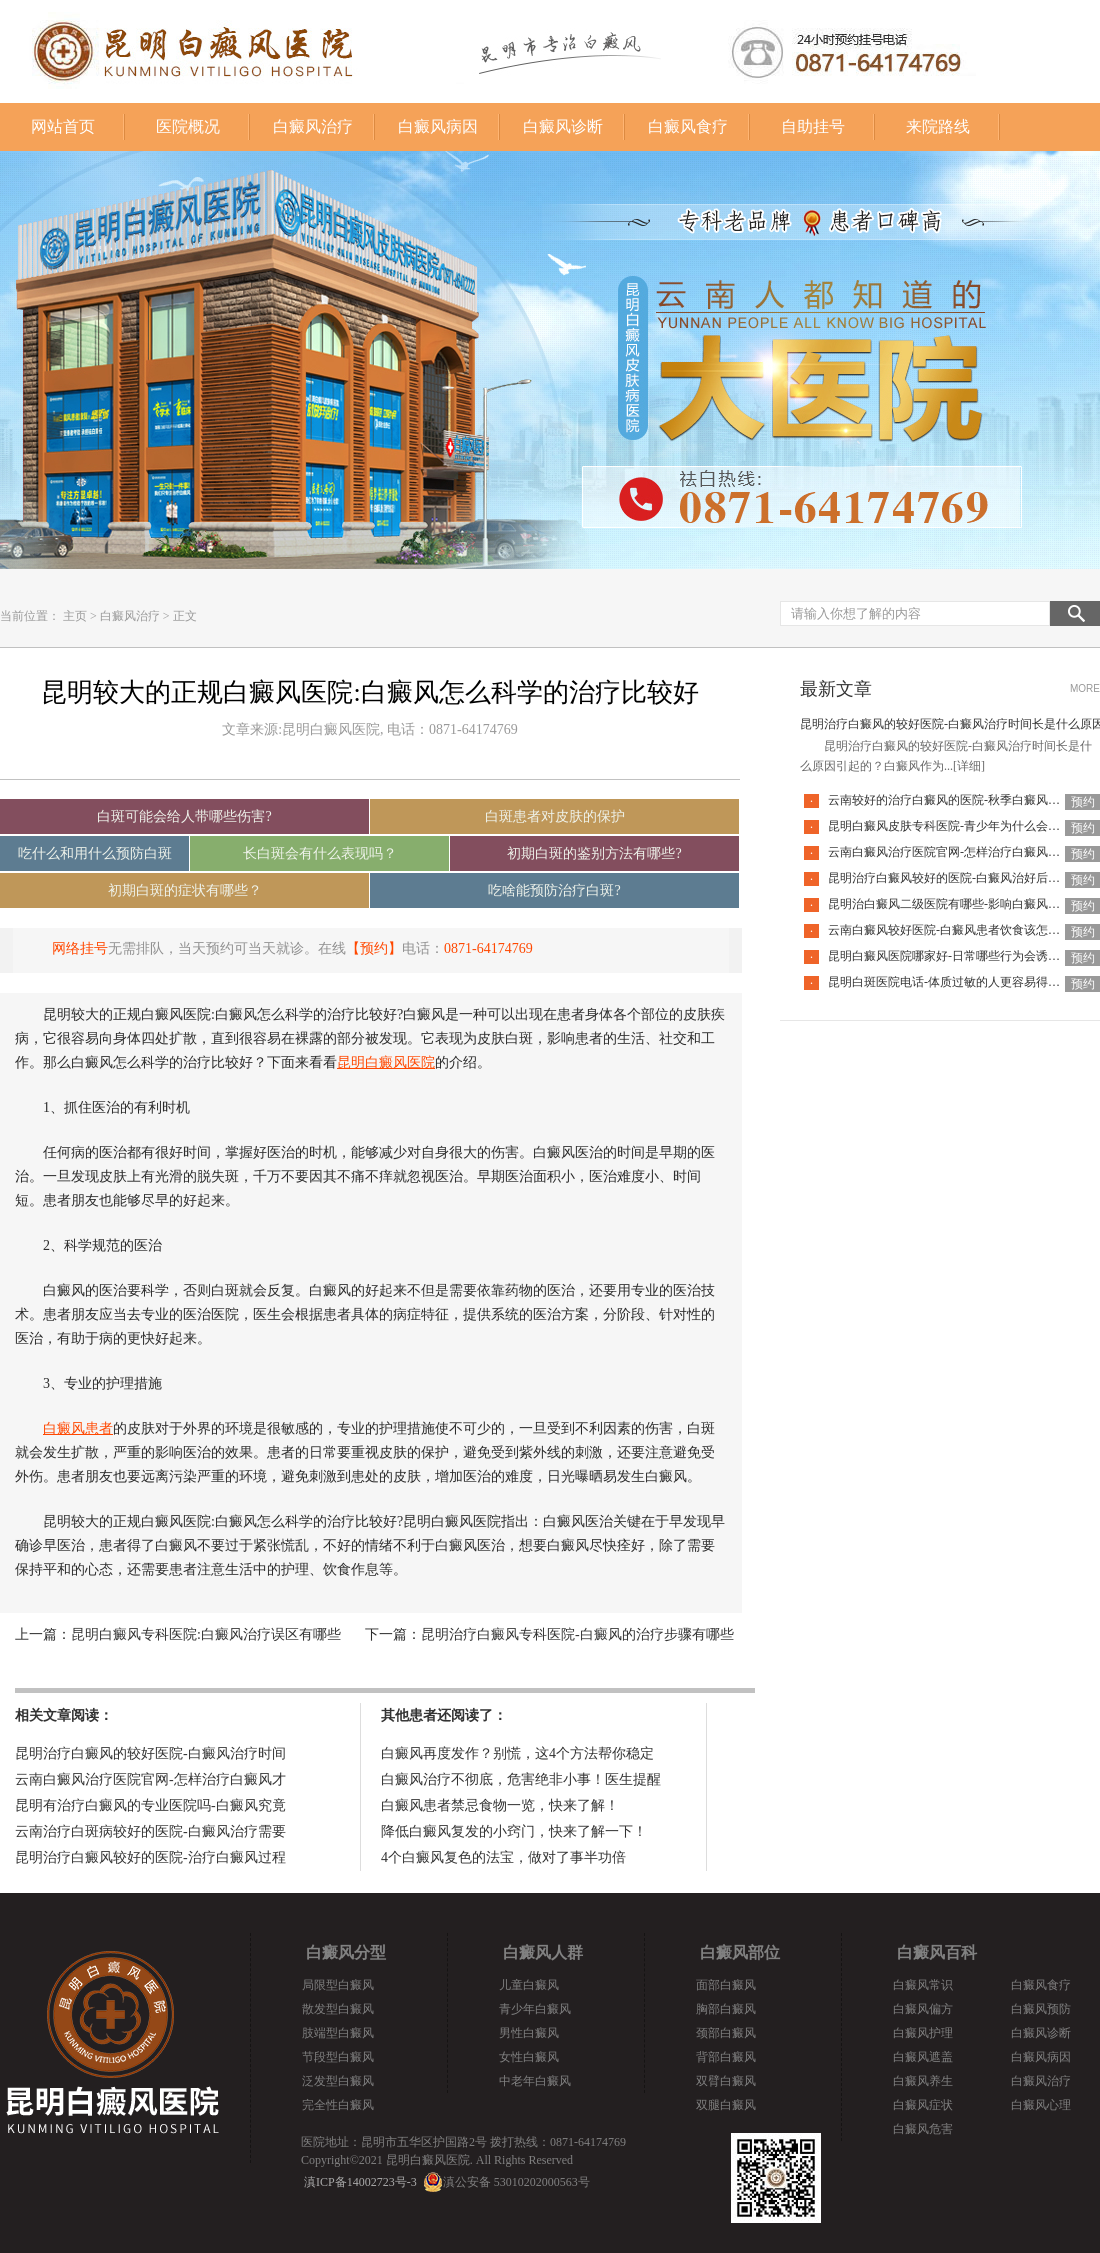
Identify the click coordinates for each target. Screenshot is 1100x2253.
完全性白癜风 (338, 2105)
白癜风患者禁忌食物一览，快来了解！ (500, 1805)
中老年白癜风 (535, 2081)
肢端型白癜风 (338, 2033)
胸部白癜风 (726, 2009)
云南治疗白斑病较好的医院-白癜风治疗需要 (150, 1831)
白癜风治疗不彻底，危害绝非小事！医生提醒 (521, 1779)
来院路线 (938, 126)
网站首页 (63, 126)
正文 (185, 616)
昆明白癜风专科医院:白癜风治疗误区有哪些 (206, 1634)
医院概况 (188, 126)
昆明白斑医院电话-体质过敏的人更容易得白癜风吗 (962, 982)
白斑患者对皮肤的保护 (555, 816)
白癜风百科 (937, 1952)
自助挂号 (813, 126)
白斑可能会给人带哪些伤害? (184, 816)
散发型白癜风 (338, 2009)
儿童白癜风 (529, 1985)
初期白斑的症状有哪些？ (185, 890)
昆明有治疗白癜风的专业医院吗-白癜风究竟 (150, 1805)
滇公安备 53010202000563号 (516, 2182)
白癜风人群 (543, 1952)
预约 (1083, 802)
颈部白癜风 (726, 2033)
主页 (75, 616)
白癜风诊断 (563, 126)
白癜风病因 (438, 126)
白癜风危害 (923, 2129)
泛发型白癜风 (338, 2081)
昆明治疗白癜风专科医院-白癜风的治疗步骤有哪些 (577, 1634)
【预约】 (374, 948)
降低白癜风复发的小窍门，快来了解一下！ (514, 1831)
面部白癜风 (726, 1985)
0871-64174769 (488, 948)
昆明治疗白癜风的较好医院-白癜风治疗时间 (150, 1753)
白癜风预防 (1041, 2009)
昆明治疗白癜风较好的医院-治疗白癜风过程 (150, 1857)
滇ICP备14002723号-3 (360, 2182)
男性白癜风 (529, 2033)
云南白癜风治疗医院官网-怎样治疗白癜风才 (150, 1779)
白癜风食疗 (688, 126)
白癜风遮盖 (923, 2057)
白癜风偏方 (923, 2009)
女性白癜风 (529, 2057)
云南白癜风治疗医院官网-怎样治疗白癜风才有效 (956, 852)
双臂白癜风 (726, 2081)
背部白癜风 (726, 2057)
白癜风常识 (923, 1985)
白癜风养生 (923, 2081)
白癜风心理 (1041, 2105)
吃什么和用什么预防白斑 (95, 853)
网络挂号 (80, 948)
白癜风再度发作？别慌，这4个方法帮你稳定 (517, 1753)
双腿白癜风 (726, 2105)
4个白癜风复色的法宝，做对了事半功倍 (503, 1857)
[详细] (969, 766)
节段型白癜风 (338, 2057)
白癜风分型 (346, 1952)
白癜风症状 (923, 2105)
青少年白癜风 (535, 2009)
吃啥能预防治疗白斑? (554, 890)
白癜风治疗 (313, 126)
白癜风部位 (740, 1952)
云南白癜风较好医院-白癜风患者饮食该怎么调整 (956, 930)
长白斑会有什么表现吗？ (320, 853)
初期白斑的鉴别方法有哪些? (594, 853)
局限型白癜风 (338, 1985)
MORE (1085, 688)
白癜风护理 (923, 2033)
